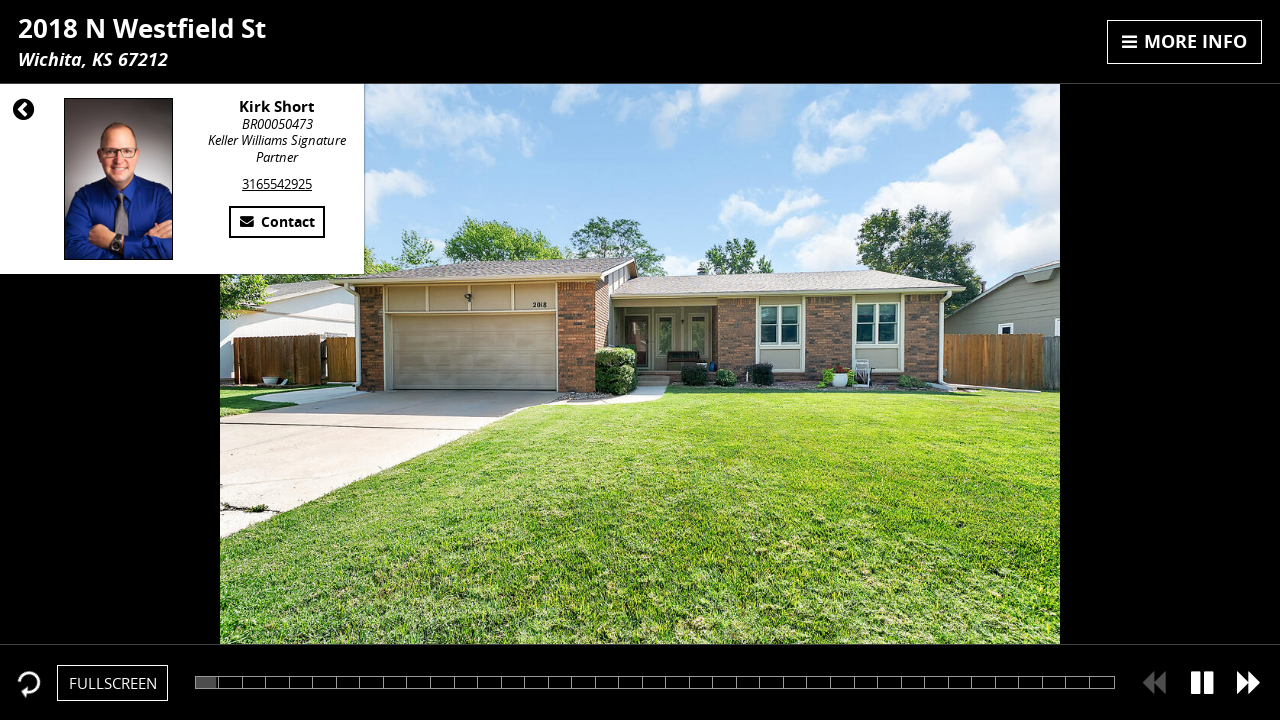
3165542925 (277, 184)
